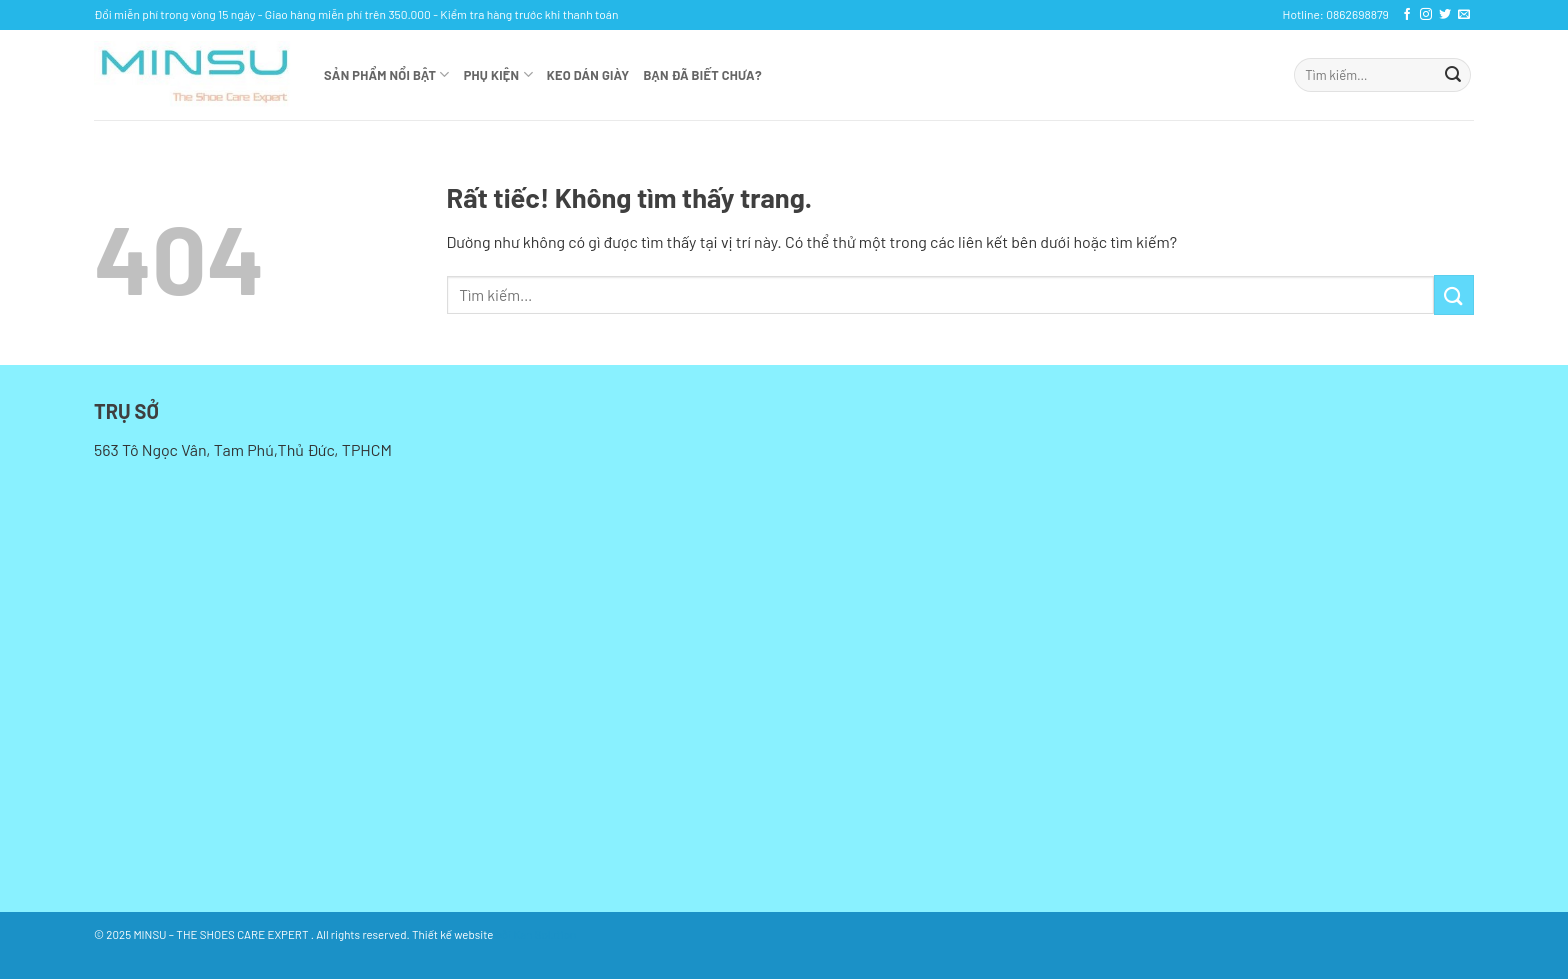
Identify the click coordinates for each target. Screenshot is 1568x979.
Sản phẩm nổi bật (387, 74)
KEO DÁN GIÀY (588, 75)
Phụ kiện (498, 74)
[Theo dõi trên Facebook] (1407, 15)
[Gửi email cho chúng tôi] (1464, 15)
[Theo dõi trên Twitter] (1445, 15)
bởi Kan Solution (536, 934)
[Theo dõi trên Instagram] (1426, 15)
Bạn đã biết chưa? (703, 75)
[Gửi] (1453, 75)
